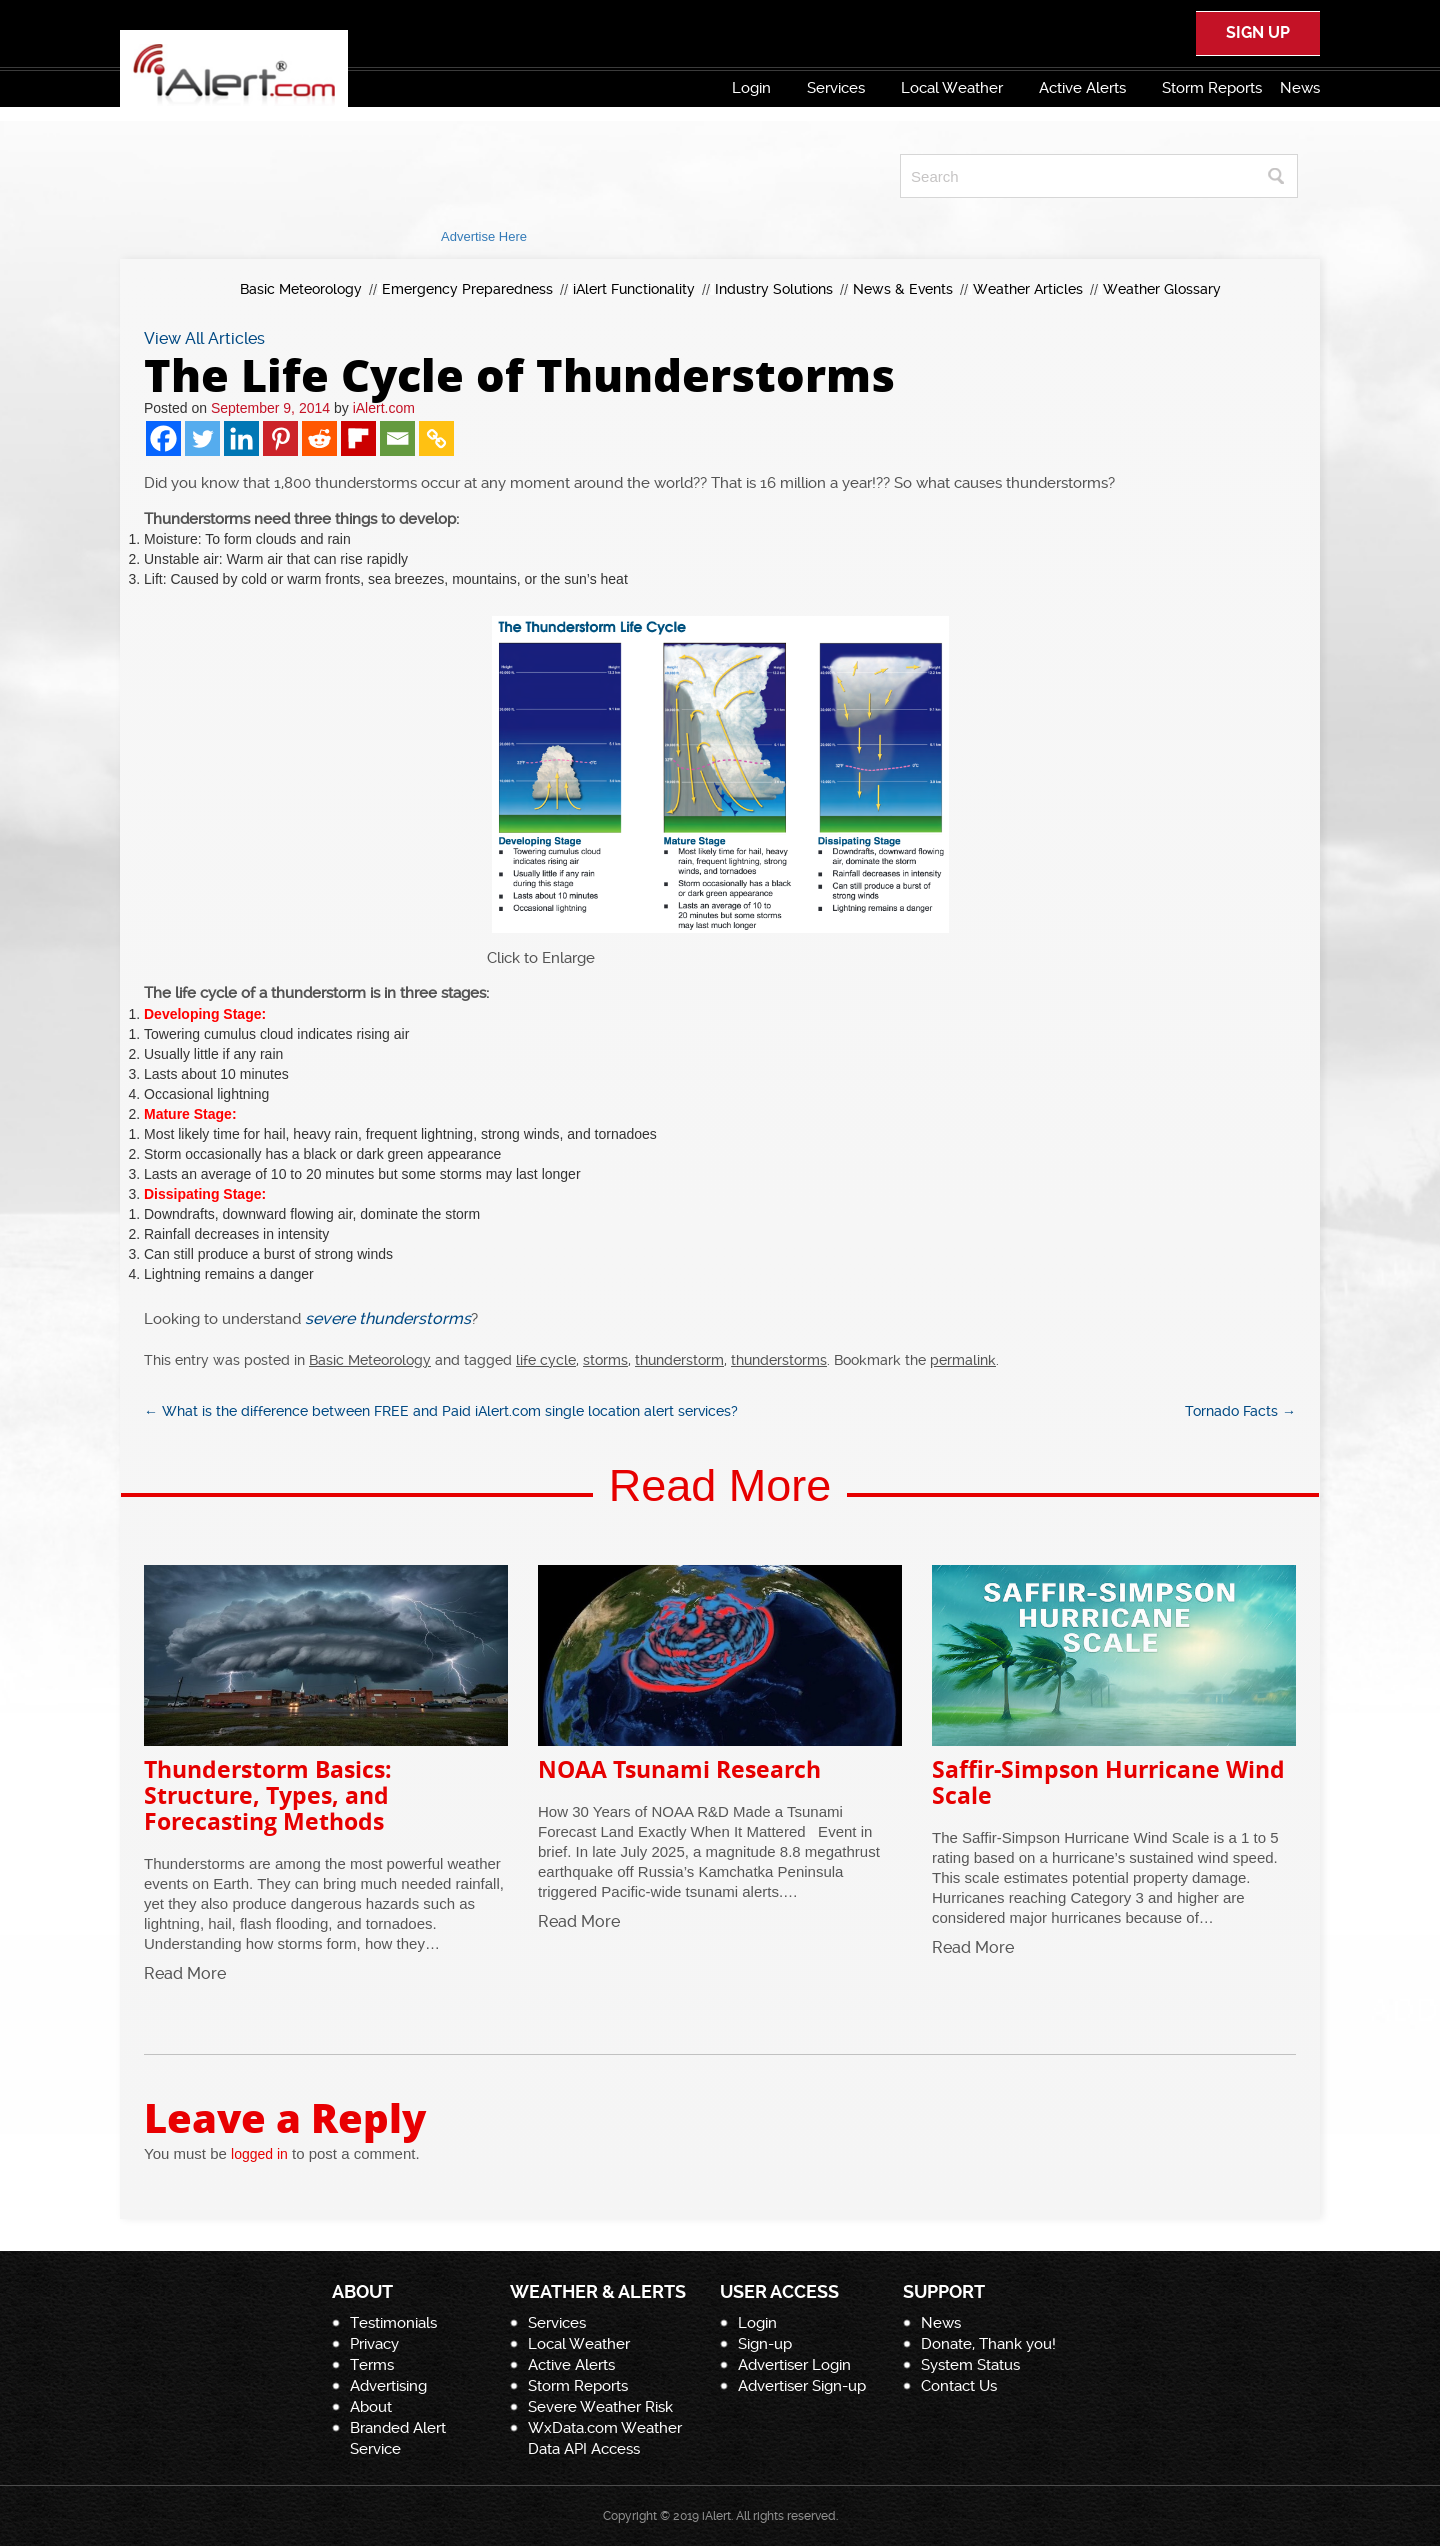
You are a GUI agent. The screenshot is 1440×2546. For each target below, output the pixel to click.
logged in (259, 2154)
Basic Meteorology (301, 289)
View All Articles (204, 338)
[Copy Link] (436, 438)
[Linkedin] (241, 438)
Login (751, 88)
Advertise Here (484, 236)
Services (836, 88)
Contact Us (959, 2386)
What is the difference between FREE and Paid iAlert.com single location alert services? (441, 1411)
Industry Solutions (774, 289)
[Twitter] (202, 438)
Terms (372, 2365)
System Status (970, 2365)
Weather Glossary (1162, 289)
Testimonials (393, 2323)
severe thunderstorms (388, 1318)
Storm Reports (1212, 88)
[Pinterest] (280, 438)
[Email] (397, 438)
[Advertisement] (484, 176)
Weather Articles (1028, 289)
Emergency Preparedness (467, 289)
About (371, 2407)
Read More (185, 1973)
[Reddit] (319, 438)
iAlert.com (384, 408)
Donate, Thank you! (988, 2344)
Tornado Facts (1240, 1411)
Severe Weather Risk (600, 2407)
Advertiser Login (794, 2365)
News (1300, 88)
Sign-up (765, 2344)
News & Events (903, 289)
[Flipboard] (358, 438)
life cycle (546, 1360)
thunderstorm (679, 1360)
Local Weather (952, 88)
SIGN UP (1258, 32)
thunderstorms (779, 1360)
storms (605, 1360)
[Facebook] (163, 438)
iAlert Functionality (634, 289)
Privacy (374, 2344)
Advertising (388, 2386)
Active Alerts (1082, 88)
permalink (963, 1360)
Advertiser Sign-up (802, 2386)
